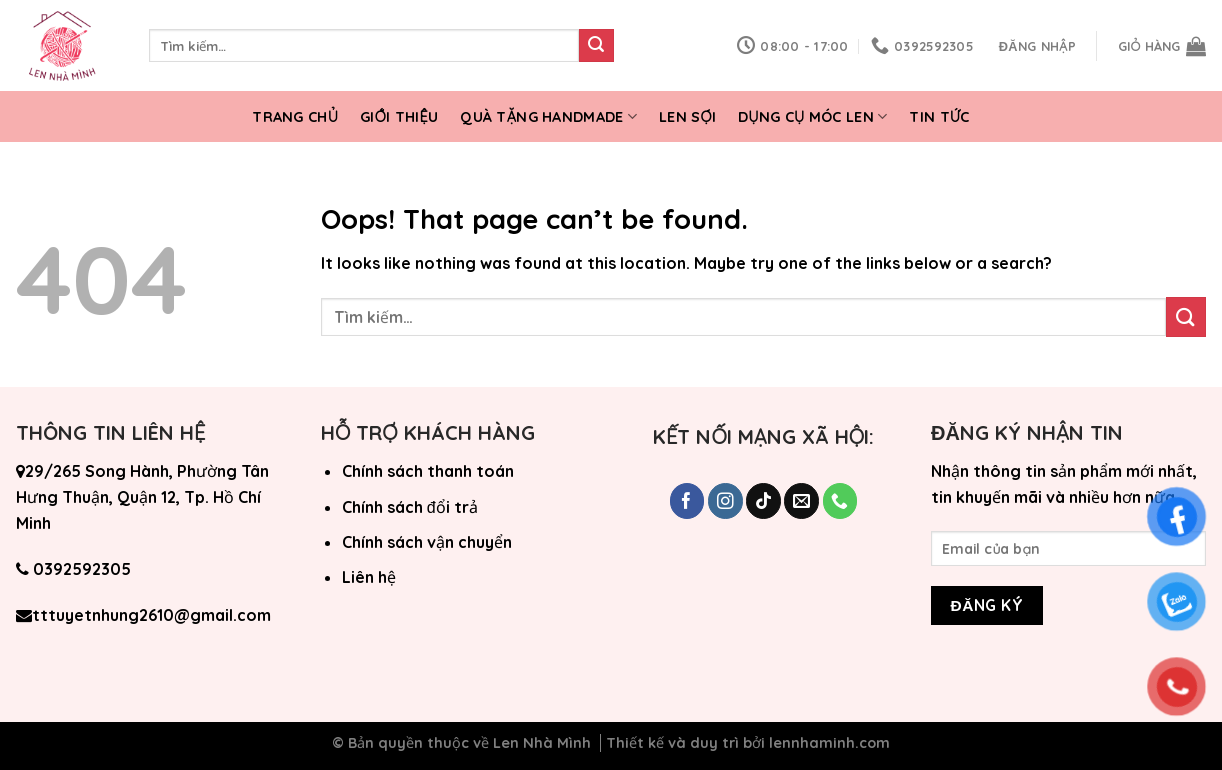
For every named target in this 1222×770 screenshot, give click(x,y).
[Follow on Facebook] (687, 501)
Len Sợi (687, 117)
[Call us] (840, 501)
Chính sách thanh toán (428, 471)
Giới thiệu (399, 117)
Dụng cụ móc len (812, 116)
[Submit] (596, 46)
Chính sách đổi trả (410, 507)
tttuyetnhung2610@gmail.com (151, 615)
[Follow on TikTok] (763, 501)
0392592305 (82, 569)
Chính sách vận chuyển (427, 542)
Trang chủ (295, 117)
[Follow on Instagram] (725, 501)
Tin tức (939, 117)
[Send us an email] (801, 501)
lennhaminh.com (829, 743)
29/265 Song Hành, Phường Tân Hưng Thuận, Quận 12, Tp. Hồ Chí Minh (142, 496)
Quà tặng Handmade (548, 116)
